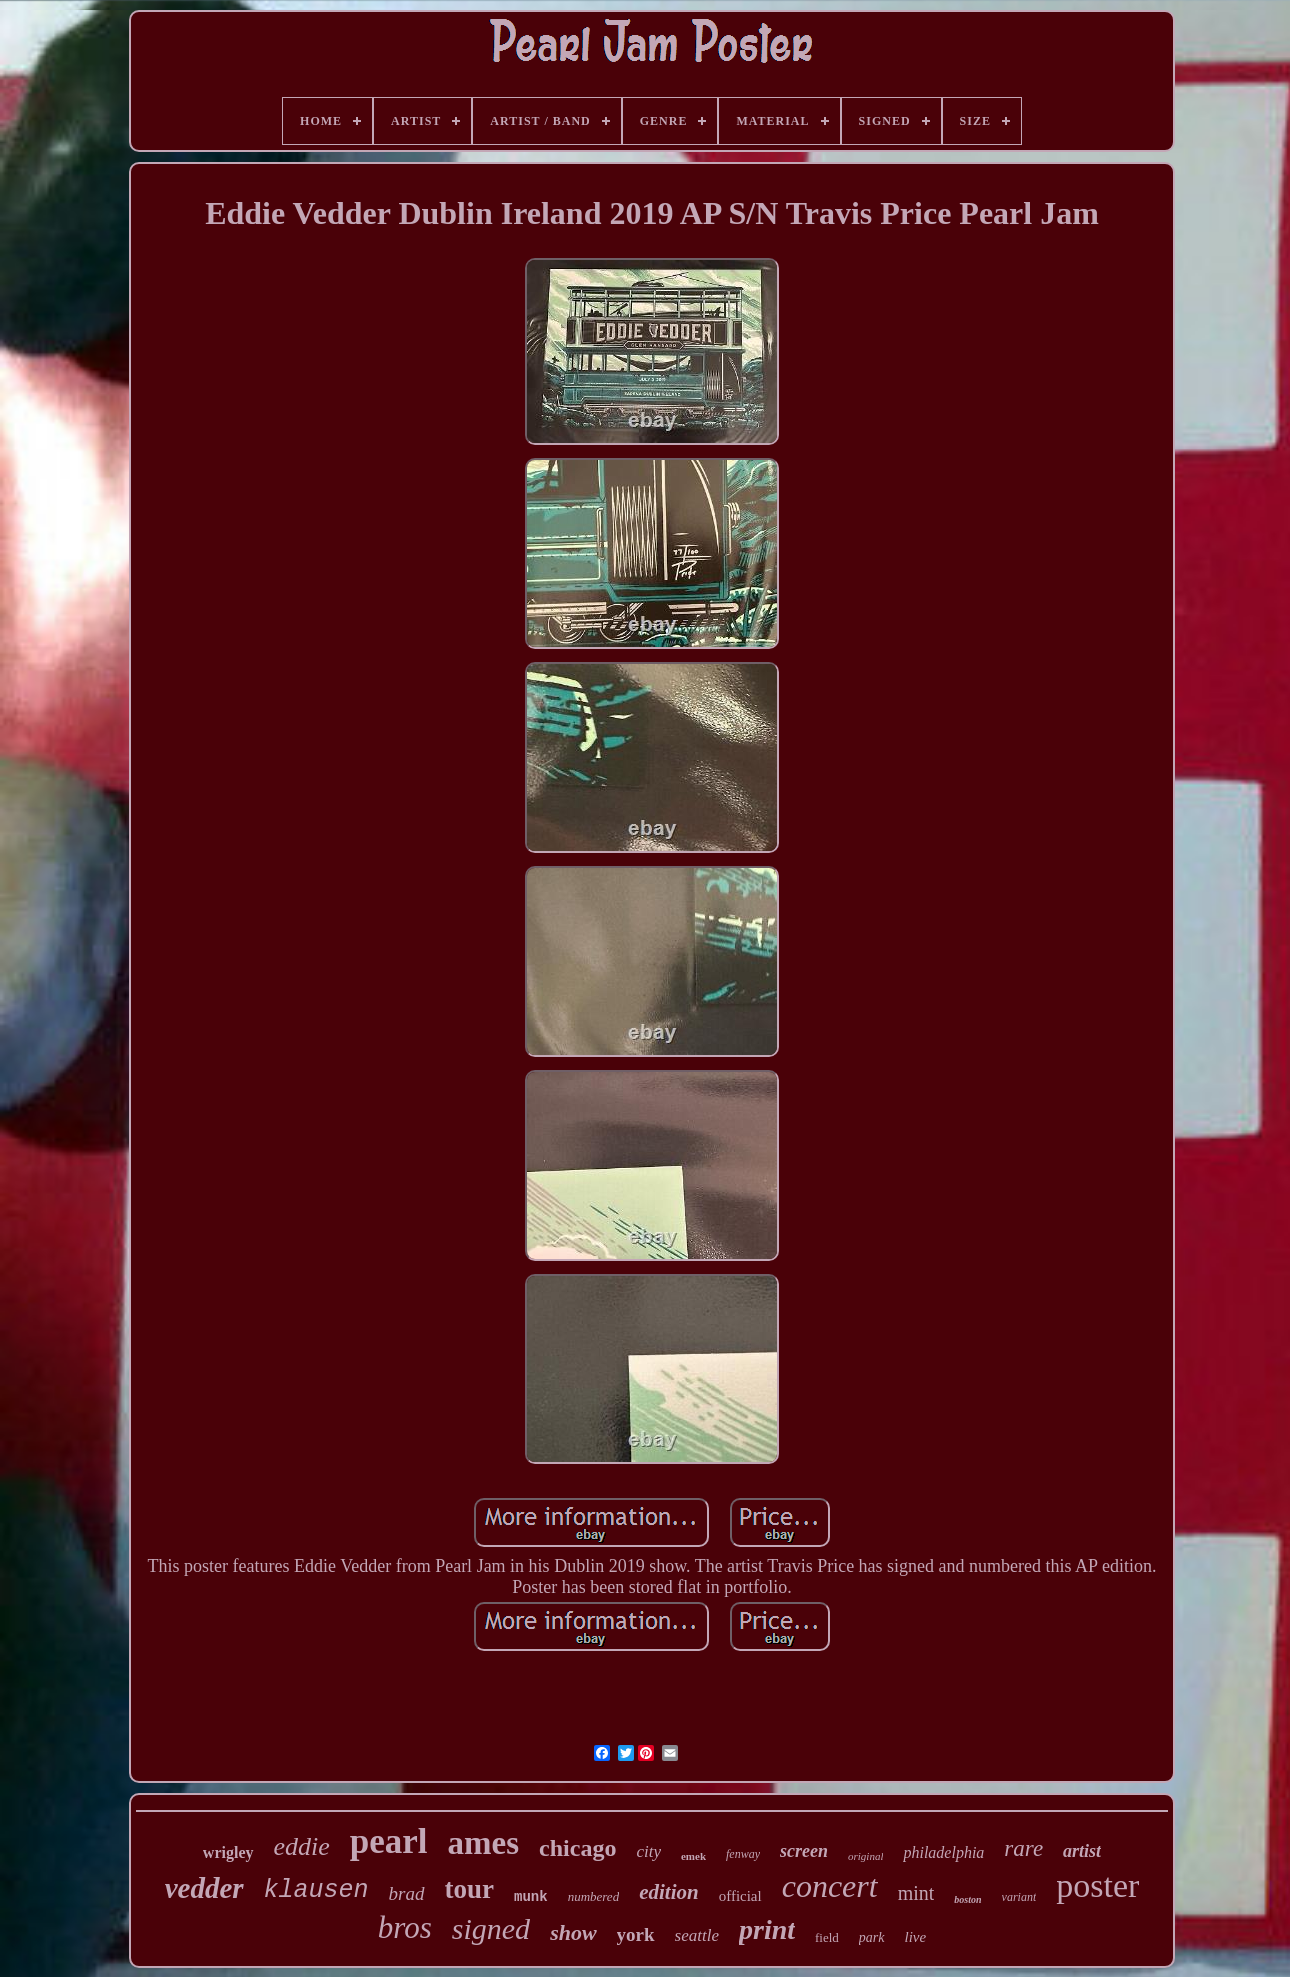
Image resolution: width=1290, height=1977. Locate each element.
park (872, 1937)
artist (1082, 1851)
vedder (204, 1888)
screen (804, 1851)
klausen (316, 1890)
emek (693, 1856)
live (916, 1937)
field (827, 1937)
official (740, 1896)
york (636, 1934)
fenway (743, 1854)
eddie (302, 1846)
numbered (594, 1896)
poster (1097, 1885)
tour (470, 1889)
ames (483, 1843)
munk (531, 1897)
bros (405, 1927)
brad (407, 1893)
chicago (577, 1848)
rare (1023, 1848)
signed (491, 1928)
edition (669, 1892)
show (573, 1932)
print (767, 1929)
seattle (697, 1935)
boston (967, 1899)
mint (916, 1893)
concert (830, 1886)
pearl (389, 1841)
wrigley (228, 1852)
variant (1019, 1897)
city (648, 1851)
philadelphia (943, 1852)
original (865, 1856)
